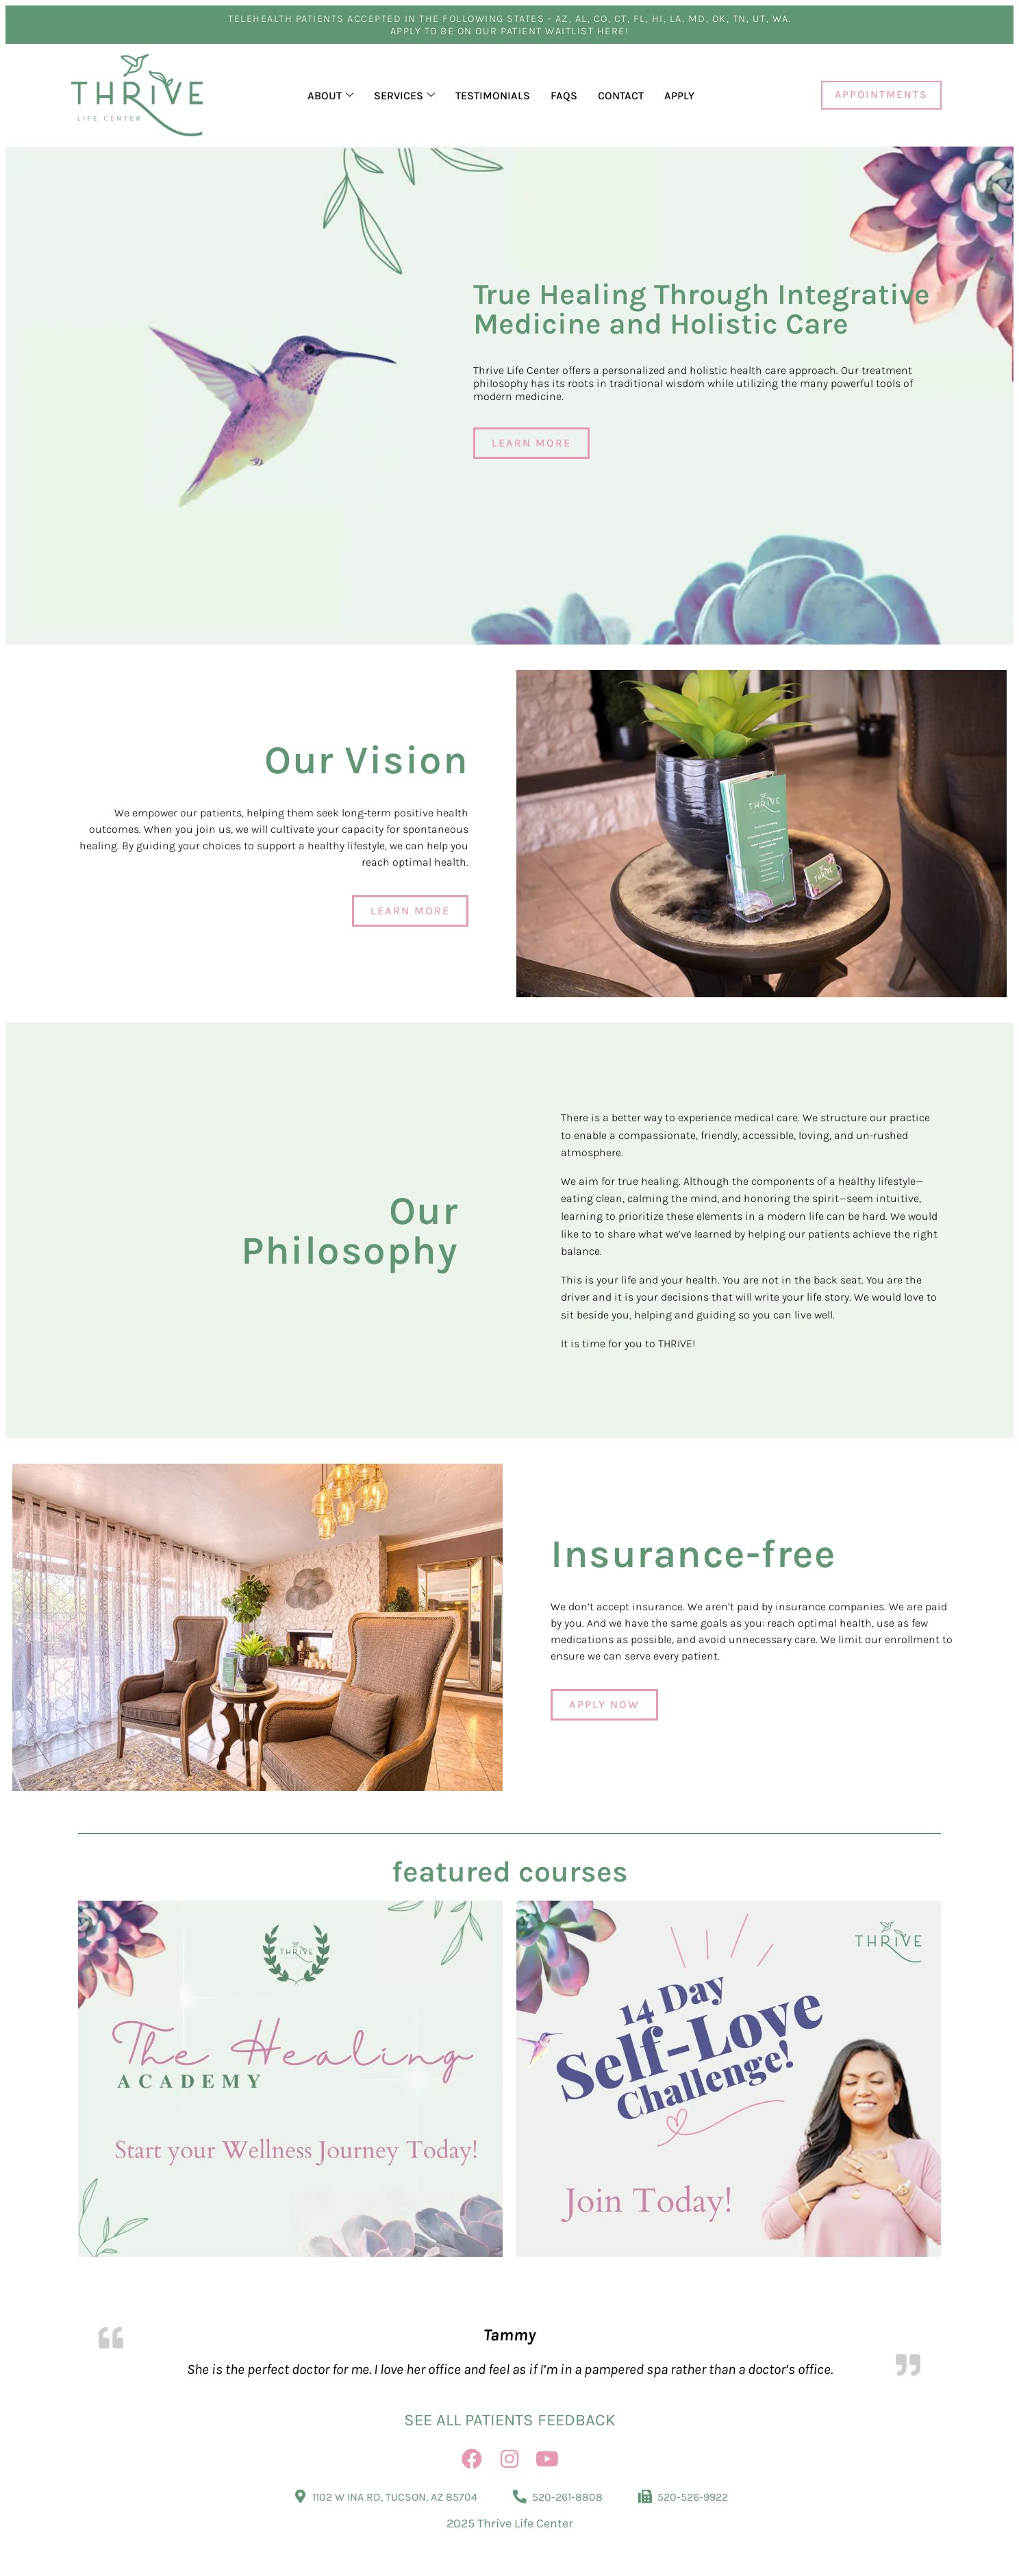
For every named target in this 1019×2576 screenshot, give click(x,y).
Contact (621, 95)
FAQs (564, 95)
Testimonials (492, 95)
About (330, 95)
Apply (679, 95)
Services (404, 95)
